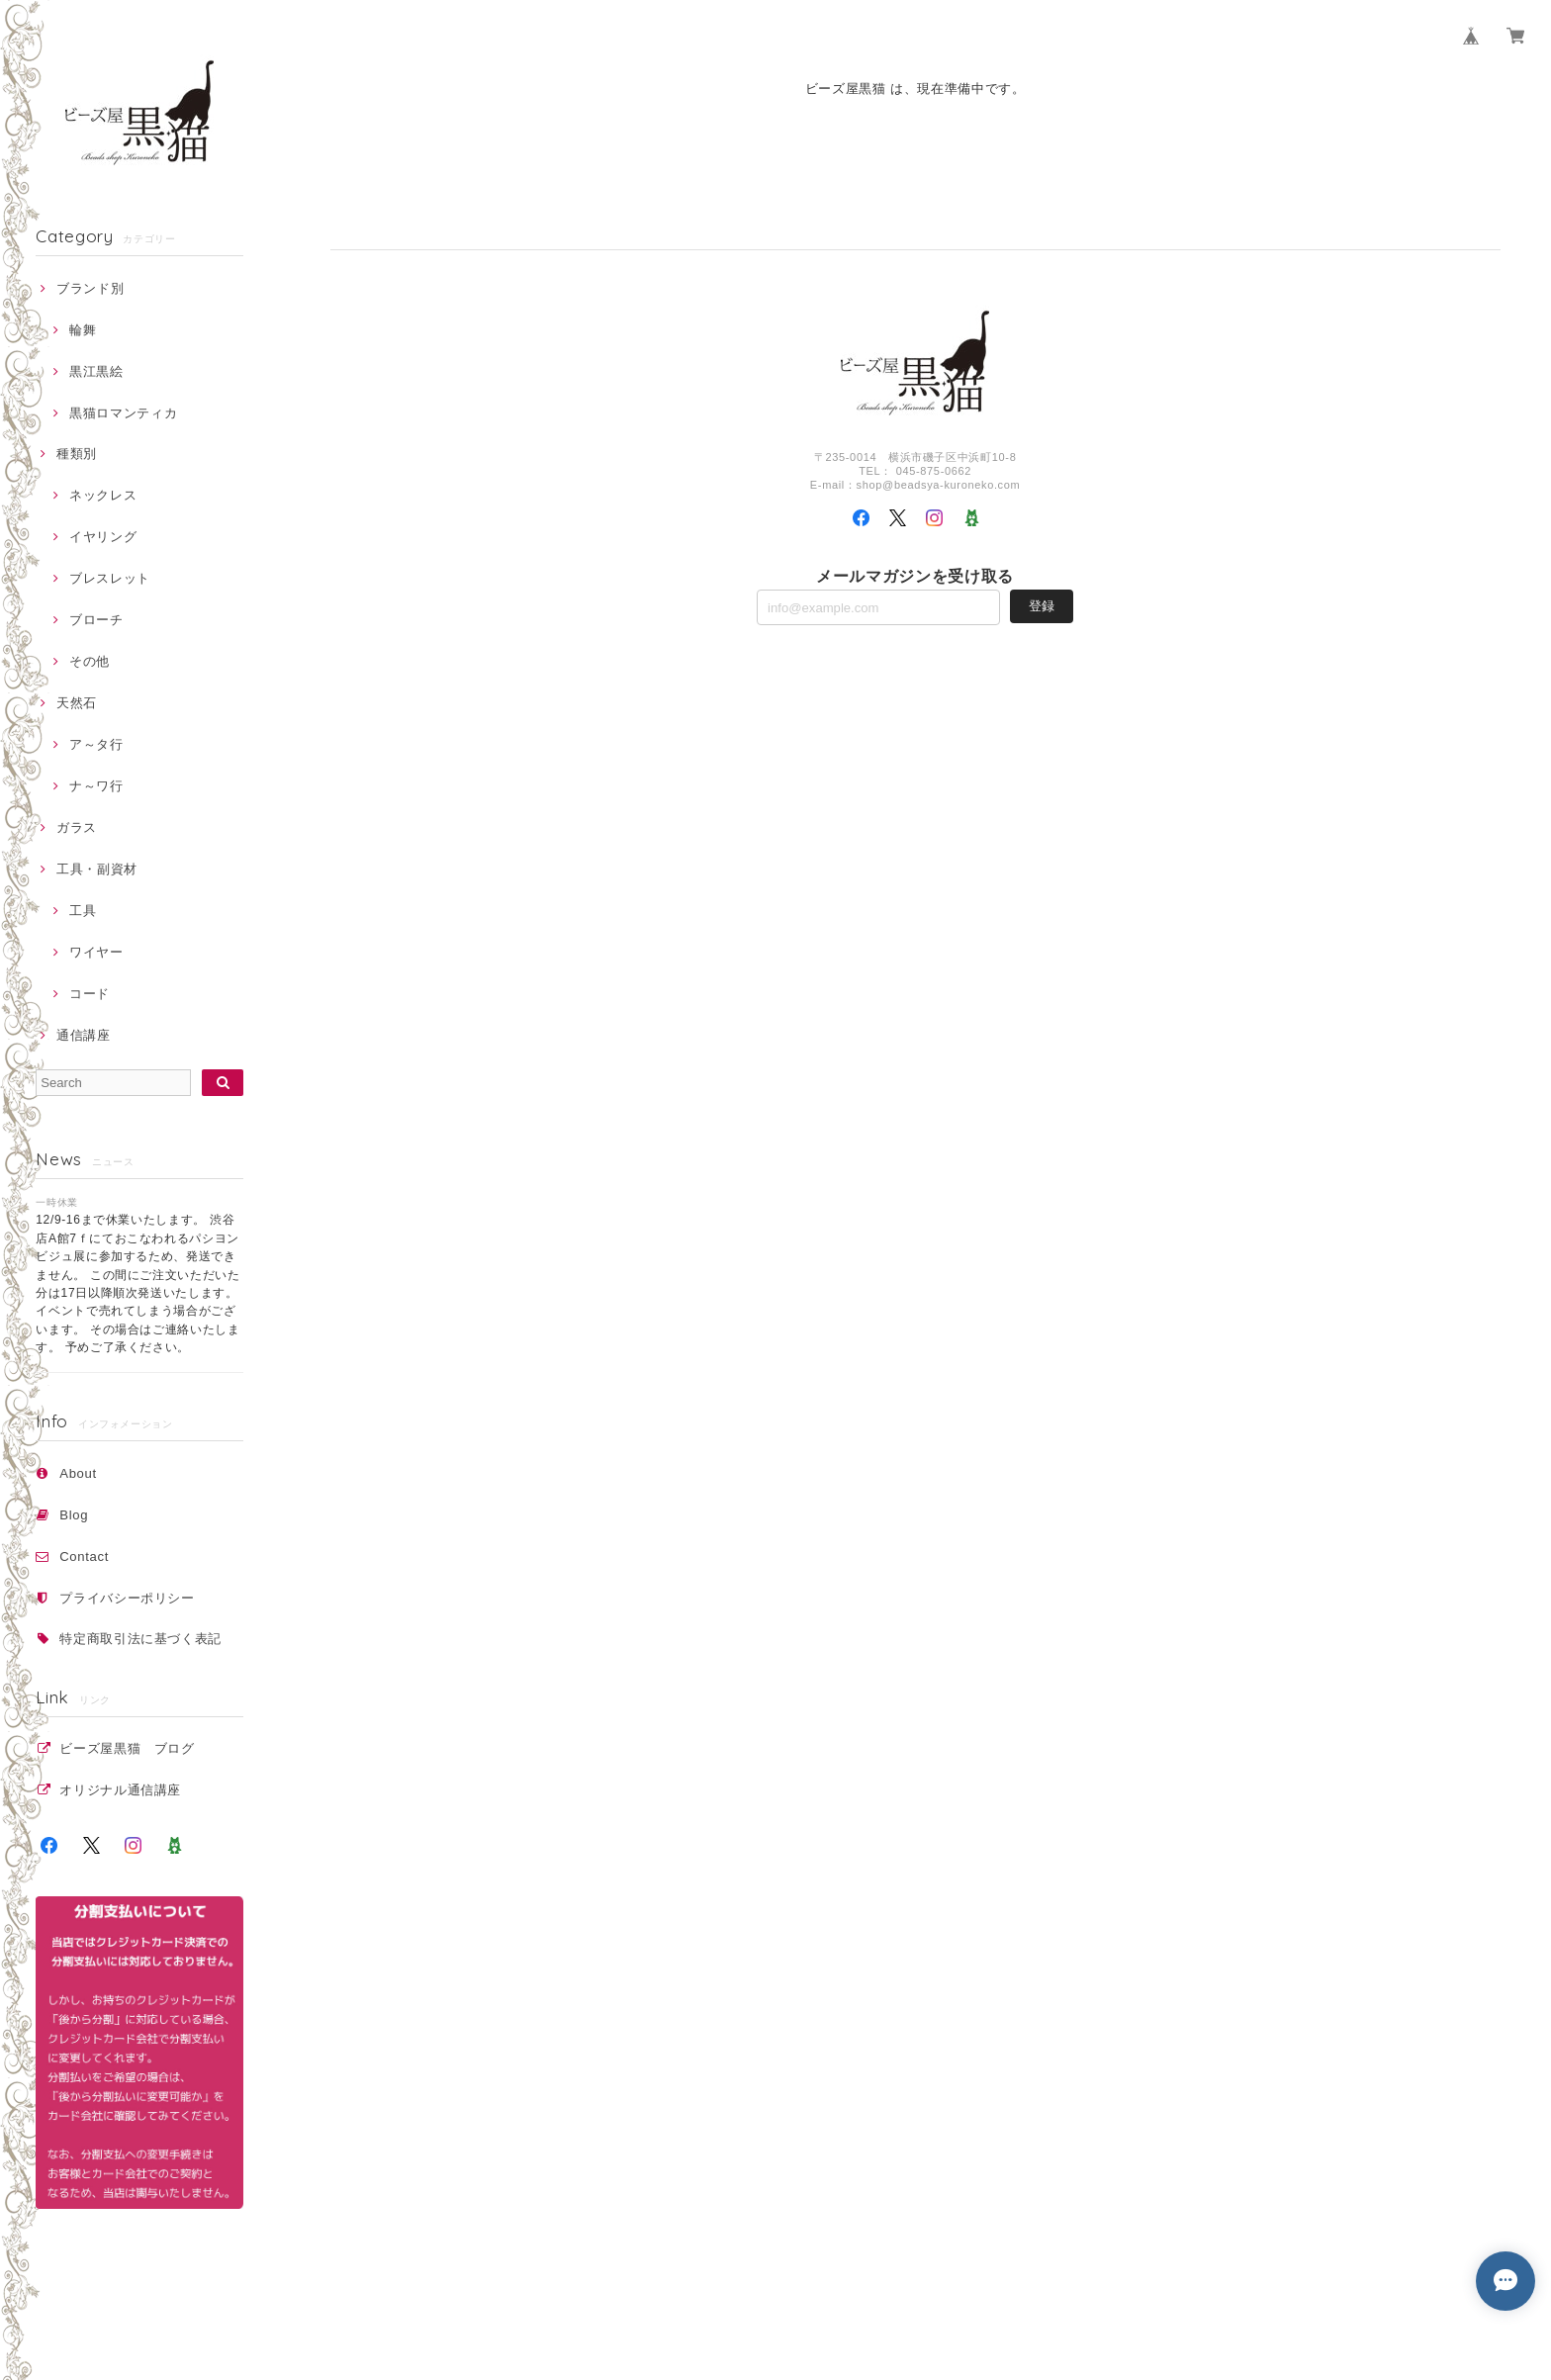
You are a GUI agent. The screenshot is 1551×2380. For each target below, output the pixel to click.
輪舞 (82, 329)
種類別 (76, 453)
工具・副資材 (96, 869)
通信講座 (83, 1035)
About (78, 1473)
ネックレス (103, 495)
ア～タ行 (96, 744)
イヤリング (103, 536)
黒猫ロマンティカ (123, 413)
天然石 (76, 702)
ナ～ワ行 (96, 785)
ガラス (76, 827)
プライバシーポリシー (127, 1598)
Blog (73, 1515)
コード (89, 993)
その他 (89, 661)
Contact (84, 1556)
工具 (82, 910)
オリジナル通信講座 (127, 1790)
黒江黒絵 (96, 371)
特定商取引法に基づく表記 (140, 1638)
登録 (1041, 605)
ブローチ (96, 619)
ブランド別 (90, 288)
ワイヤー (96, 952)
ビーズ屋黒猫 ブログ (127, 1748)
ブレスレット (109, 578)
